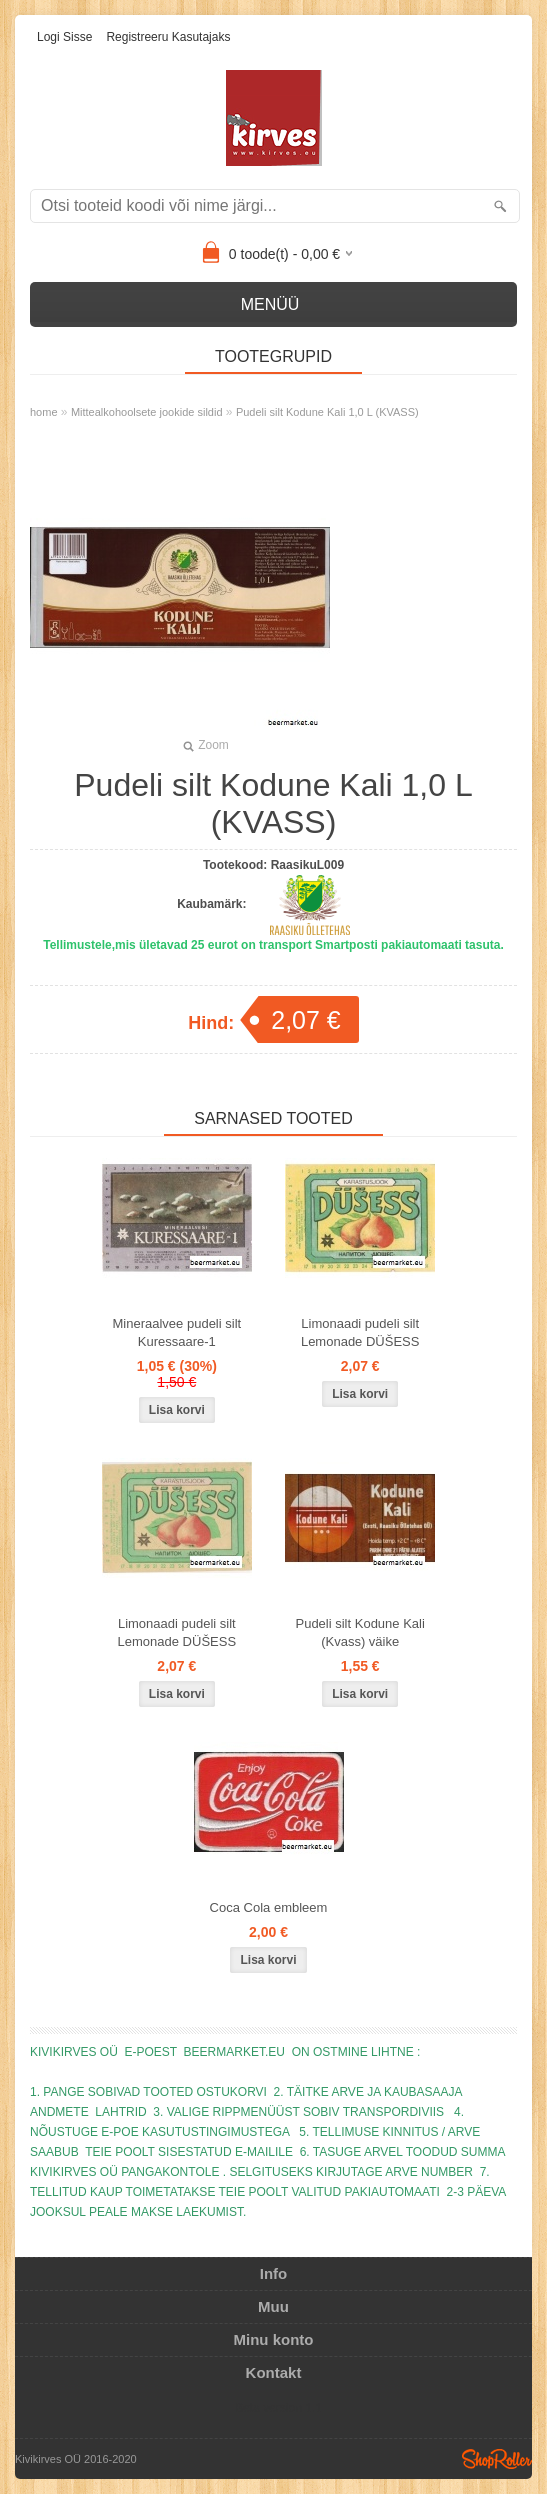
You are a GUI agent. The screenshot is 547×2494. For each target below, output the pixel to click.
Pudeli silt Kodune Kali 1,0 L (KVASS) (327, 412)
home (44, 412)
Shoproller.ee (497, 2459)
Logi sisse (64, 37)
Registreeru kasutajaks (168, 37)
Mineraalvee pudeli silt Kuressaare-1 (177, 1332)
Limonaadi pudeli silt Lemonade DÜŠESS (360, 1332)
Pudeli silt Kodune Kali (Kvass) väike (359, 1632)
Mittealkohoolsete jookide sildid (147, 412)
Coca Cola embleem (269, 1907)
